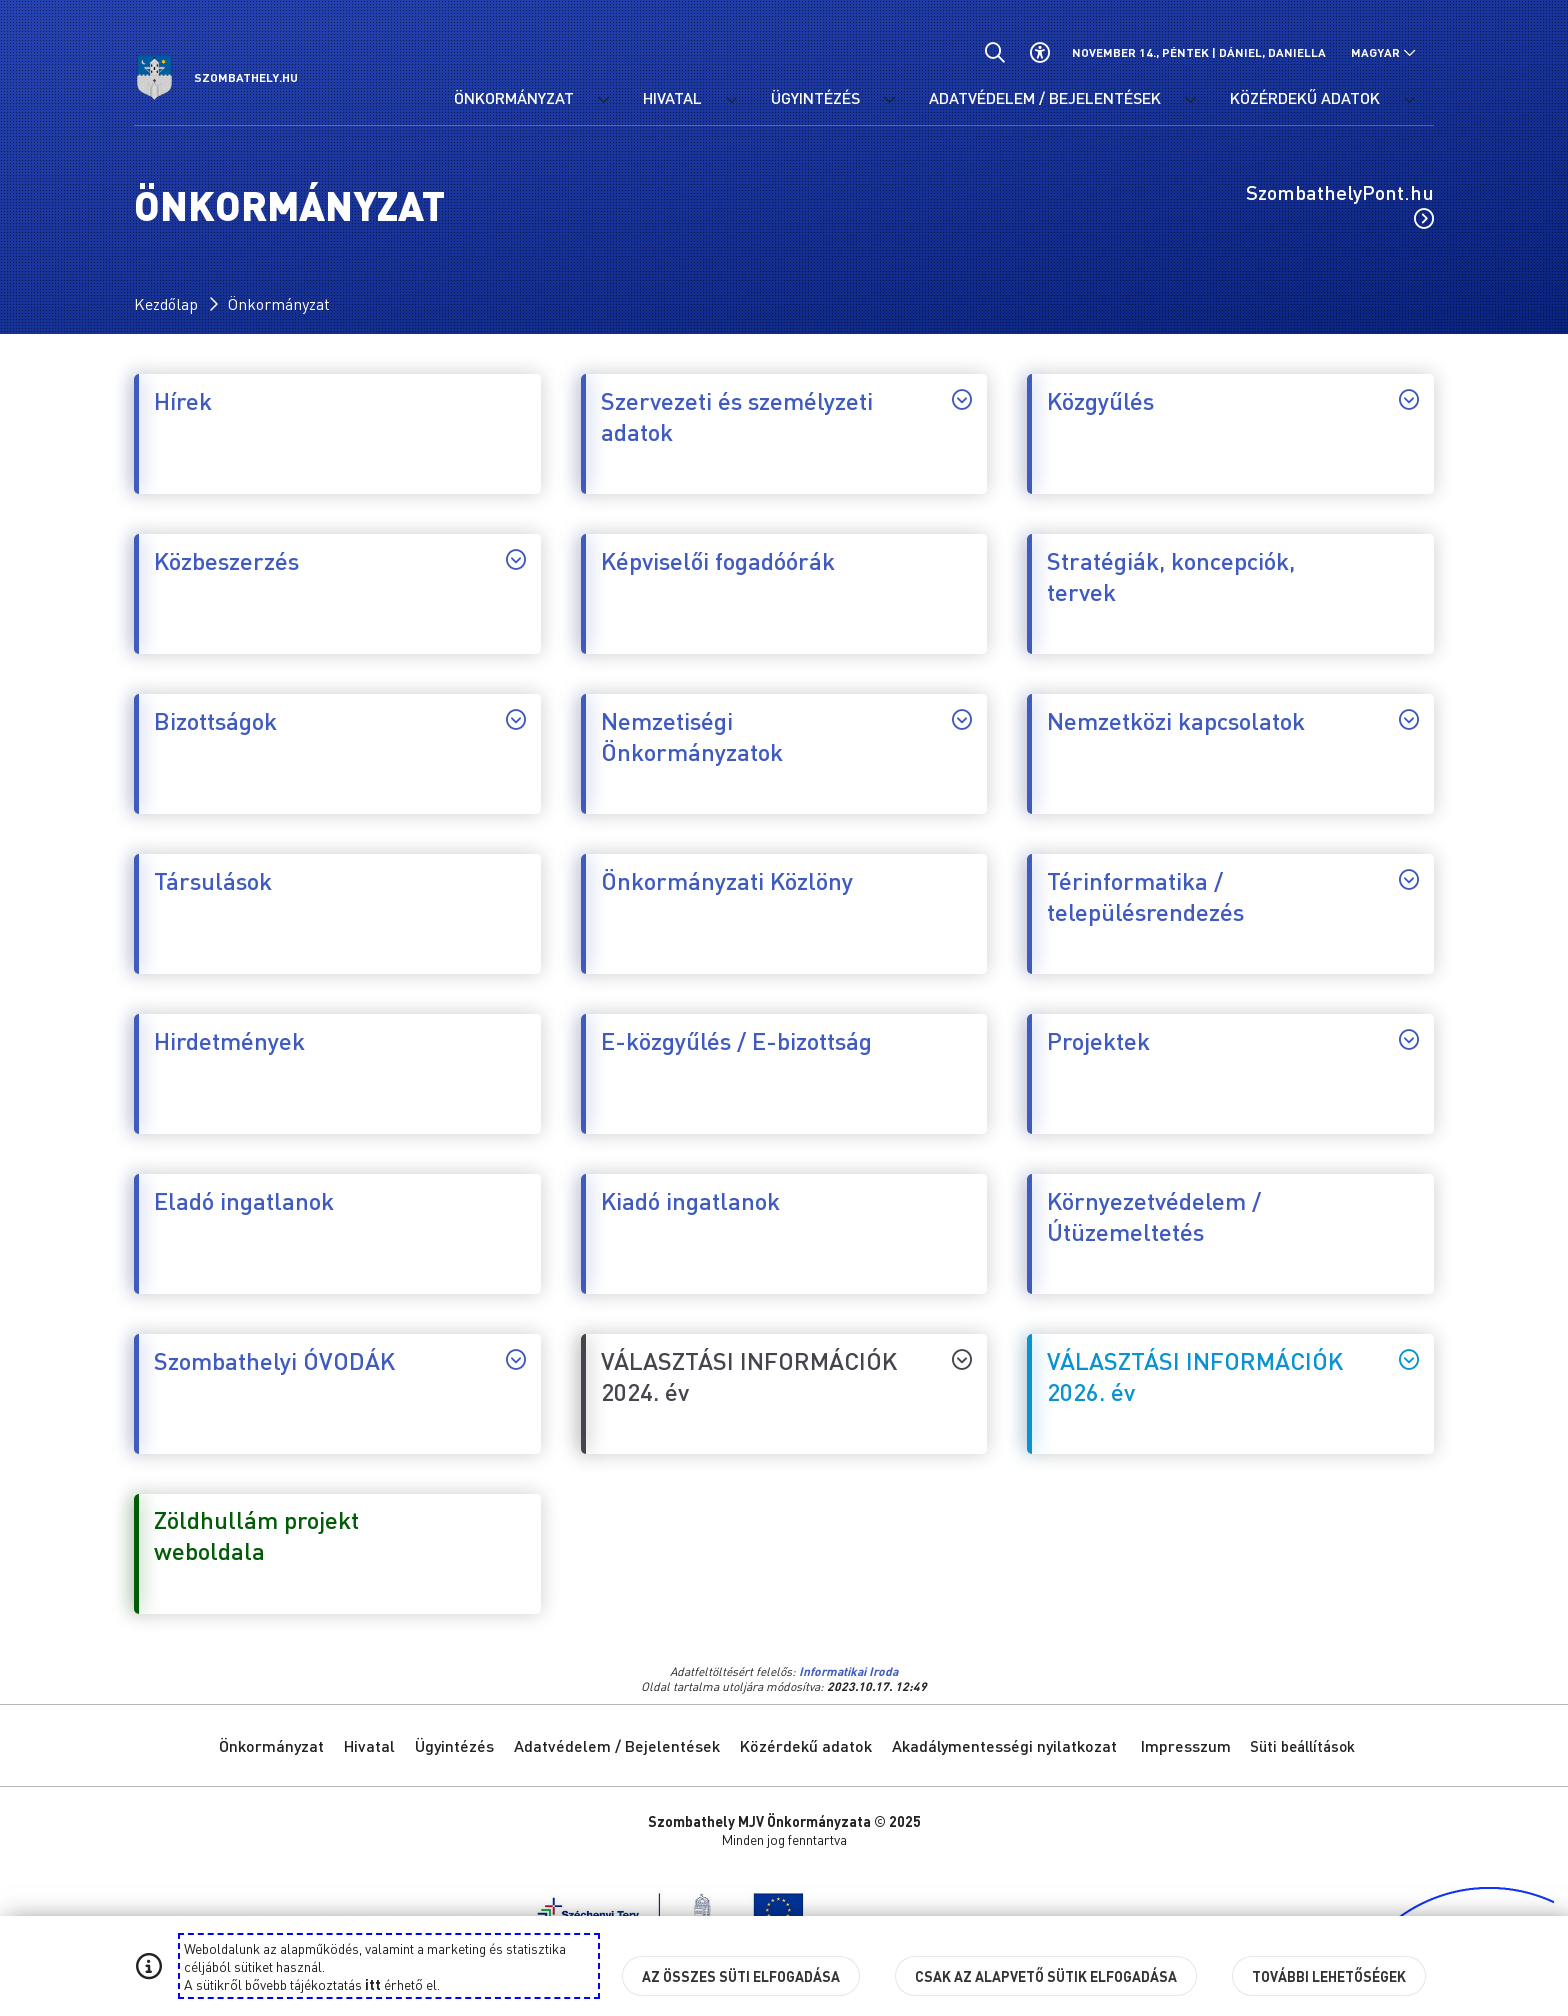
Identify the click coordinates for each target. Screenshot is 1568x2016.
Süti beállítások (1302, 1746)
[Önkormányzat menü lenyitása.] (603, 100)
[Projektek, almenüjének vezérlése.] (1409, 1039)
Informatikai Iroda (848, 1671)
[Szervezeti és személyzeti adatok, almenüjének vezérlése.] (962, 399)
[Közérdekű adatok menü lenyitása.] (1409, 100)
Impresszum (1186, 1745)
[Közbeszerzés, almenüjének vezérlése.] (516, 559)
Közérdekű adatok (806, 1745)
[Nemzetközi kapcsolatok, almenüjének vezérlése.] (1409, 719)
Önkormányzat (279, 303)
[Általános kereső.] (994, 52)
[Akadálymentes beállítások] (1039, 52)
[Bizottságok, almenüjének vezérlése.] (516, 719)
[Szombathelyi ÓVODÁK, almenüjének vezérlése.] (516, 1359)
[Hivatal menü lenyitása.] (731, 100)
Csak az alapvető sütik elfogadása (1046, 1976)
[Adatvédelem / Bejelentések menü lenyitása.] (1190, 100)
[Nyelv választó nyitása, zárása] (1383, 52)
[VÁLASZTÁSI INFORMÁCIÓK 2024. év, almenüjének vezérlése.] (962, 1359)
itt (373, 1984)
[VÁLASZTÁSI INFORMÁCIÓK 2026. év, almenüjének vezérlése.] (1409, 1359)
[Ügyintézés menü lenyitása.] (889, 100)
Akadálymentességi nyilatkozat (1004, 1745)
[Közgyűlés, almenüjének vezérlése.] (1409, 399)
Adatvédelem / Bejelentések (617, 1745)
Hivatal (369, 1745)
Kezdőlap (166, 303)
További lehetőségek (1329, 1976)
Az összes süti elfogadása (741, 1976)
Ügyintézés (454, 1745)
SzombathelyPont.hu (1340, 204)
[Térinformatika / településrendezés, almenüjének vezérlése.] (1409, 879)
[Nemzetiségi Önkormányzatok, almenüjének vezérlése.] (962, 719)
